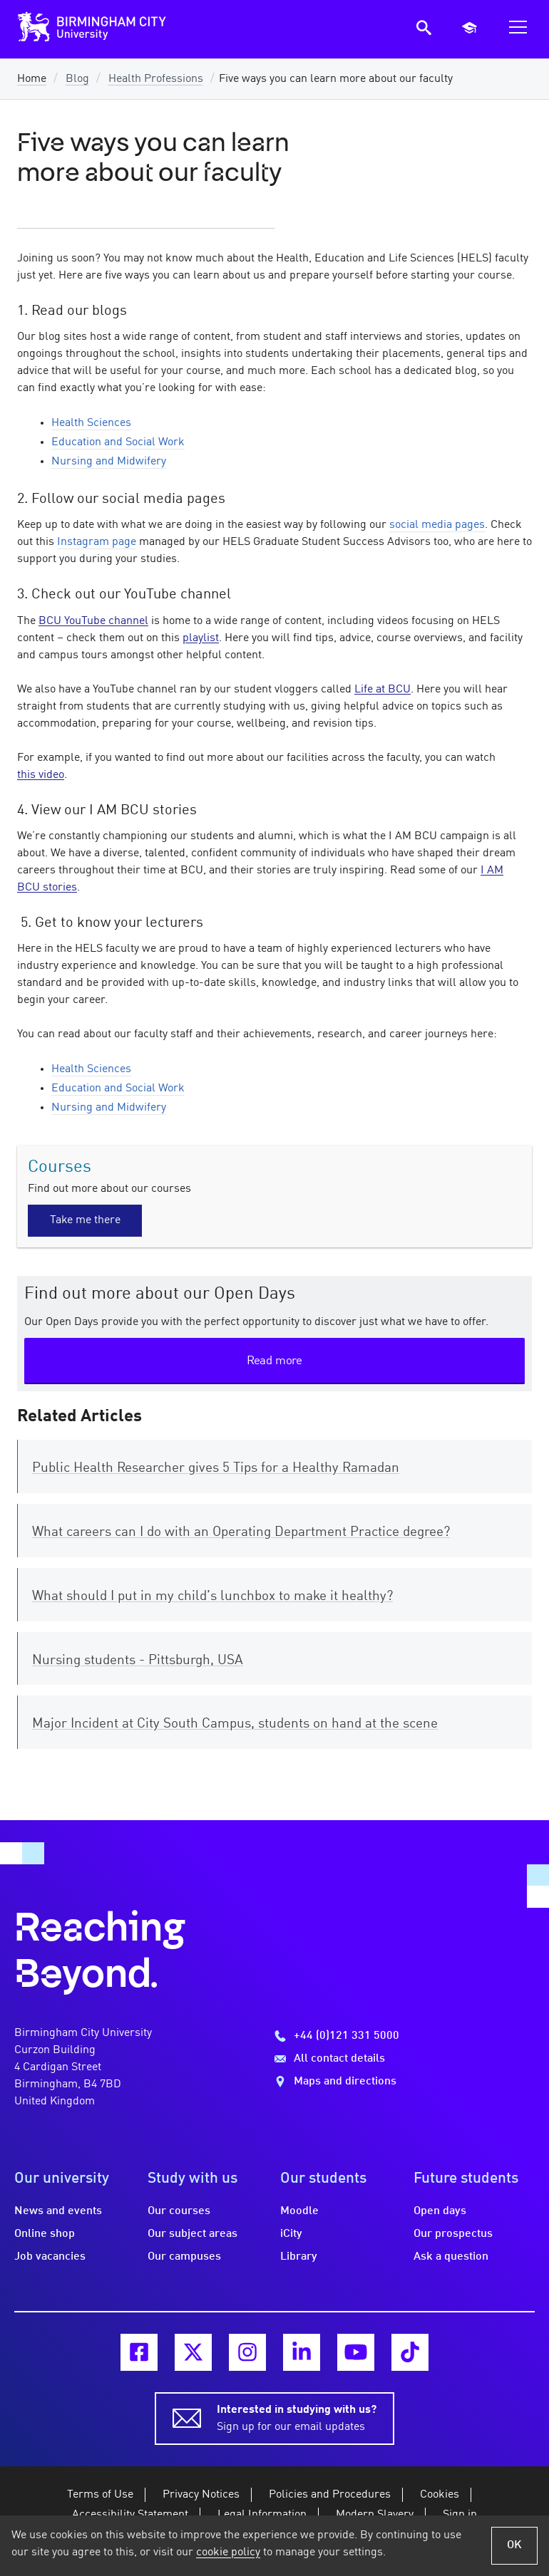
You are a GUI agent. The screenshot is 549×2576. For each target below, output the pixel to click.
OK (514, 2545)
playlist (201, 638)
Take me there (85, 1220)
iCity (291, 2234)
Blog (77, 79)
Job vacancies (50, 2257)
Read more (274, 1361)
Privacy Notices (201, 2494)
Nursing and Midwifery (108, 461)
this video (40, 775)
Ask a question (451, 2257)
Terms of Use (100, 2494)
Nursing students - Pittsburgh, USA (137, 1660)
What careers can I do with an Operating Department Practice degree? (241, 1532)
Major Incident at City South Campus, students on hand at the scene (235, 1724)
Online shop (44, 2234)
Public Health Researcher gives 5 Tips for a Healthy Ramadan (215, 1468)
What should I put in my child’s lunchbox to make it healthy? (212, 1596)
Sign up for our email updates (296, 2417)
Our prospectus (453, 2234)
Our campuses (184, 2257)
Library (298, 2257)
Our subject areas (192, 2234)
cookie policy (228, 2552)
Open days (440, 2211)
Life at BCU (382, 689)
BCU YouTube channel (93, 621)
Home (31, 79)
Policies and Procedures (330, 2494)
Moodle (299, 2211)
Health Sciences (91, 423)
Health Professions (155, 79)
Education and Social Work (118, 442)
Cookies (439, 2494)
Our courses (179, 2211)
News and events (58, 2211)
